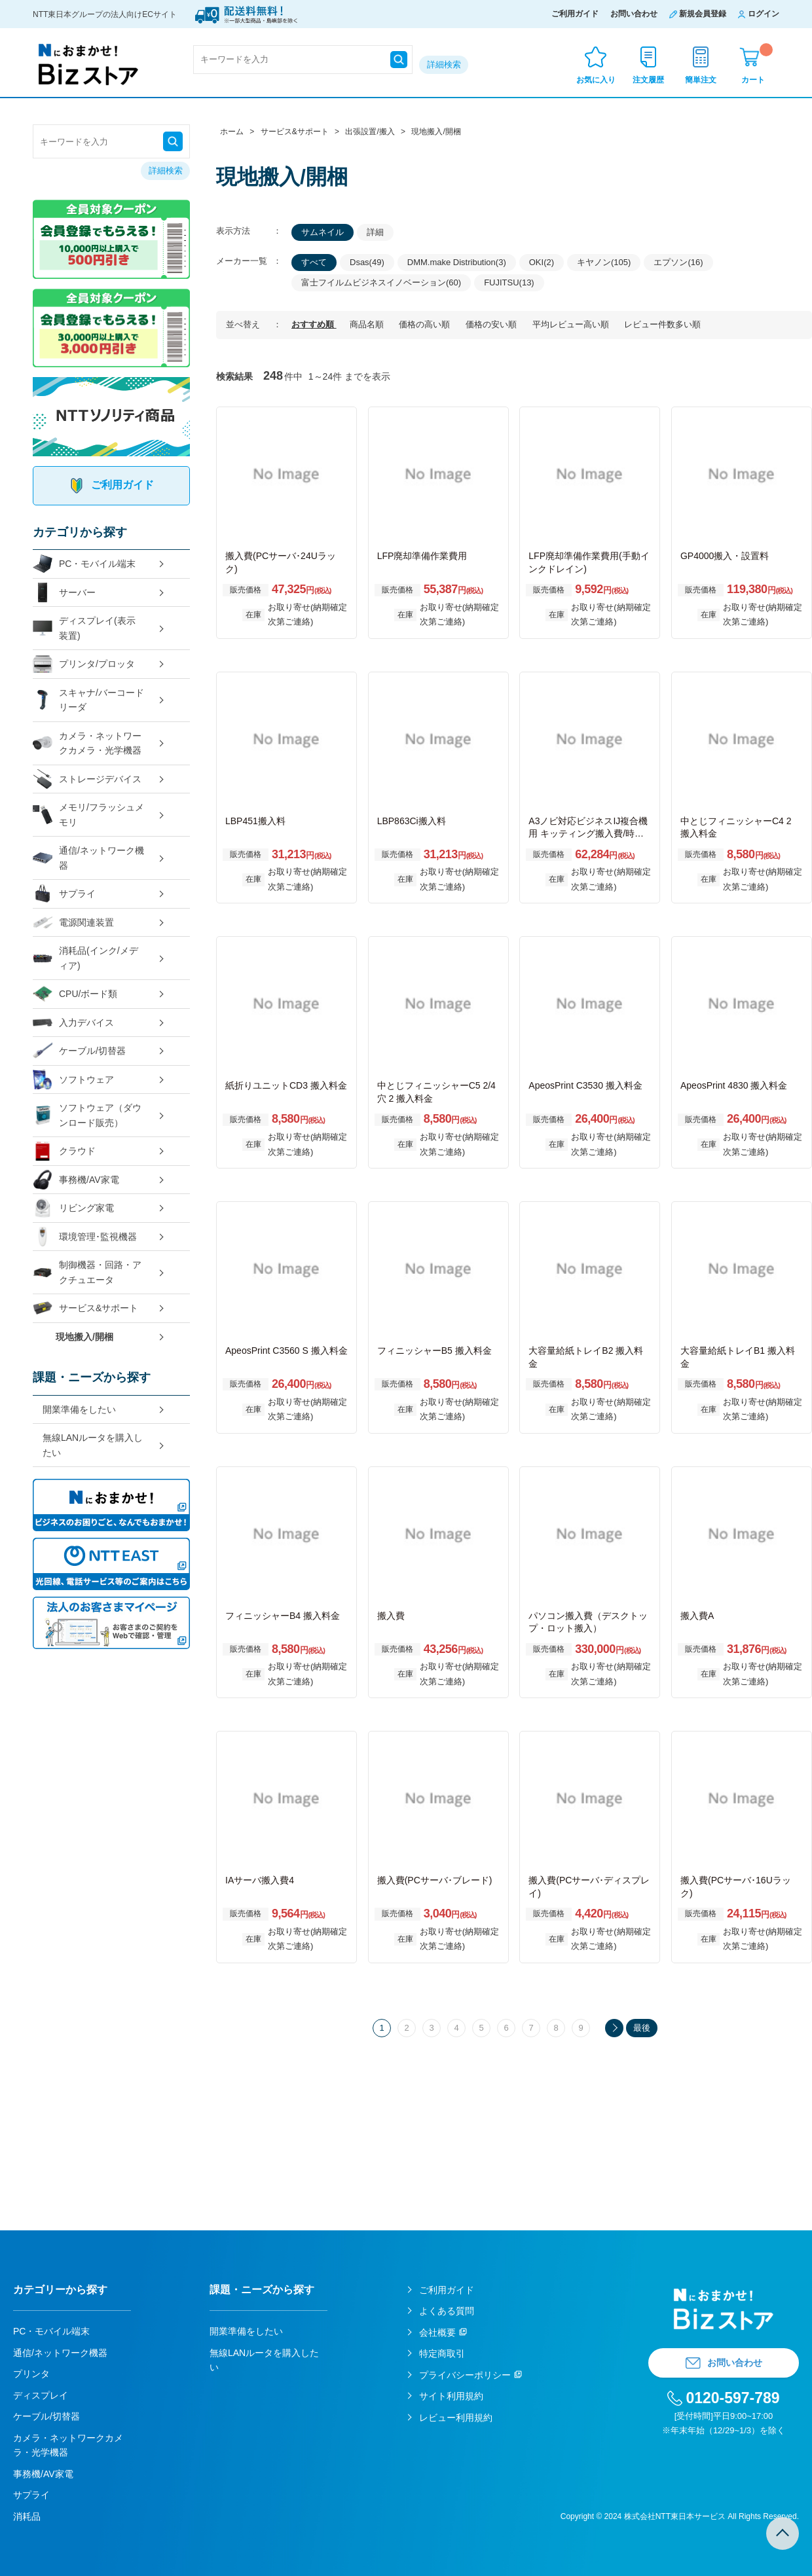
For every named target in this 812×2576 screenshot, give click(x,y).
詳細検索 (444, 64)
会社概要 (437, 2332)
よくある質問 (446, 2311)
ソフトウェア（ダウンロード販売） (87, 1115)
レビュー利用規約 (455, 2417)
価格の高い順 (425, 324)
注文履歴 (648, 79)
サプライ (64, 894)
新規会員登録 (702, 13)
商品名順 (368, 324)
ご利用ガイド (575, 13)
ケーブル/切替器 (79, 1051)
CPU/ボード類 (75, 994)
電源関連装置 (73, 923)
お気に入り (596, 79)
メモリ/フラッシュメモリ (88, 814)
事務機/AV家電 (76, 1180)
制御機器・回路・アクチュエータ (87, 1272)
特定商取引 (442, 2353)
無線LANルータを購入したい (93, 1445)
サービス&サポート (85, 1308)
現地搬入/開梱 (84, 1337)
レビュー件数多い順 (662, 324)
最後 (641, 2028)
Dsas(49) (367, 262)
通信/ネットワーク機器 (88, 858)
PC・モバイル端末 (84, 564)
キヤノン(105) (604, 262)
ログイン (763, 13)
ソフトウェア (73, 1080)
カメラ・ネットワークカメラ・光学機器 (87, 743)
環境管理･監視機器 (85, 1237)
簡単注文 (700, 79)
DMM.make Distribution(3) (456, 262)
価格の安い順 (492, 324)
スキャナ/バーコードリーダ (88, 700)
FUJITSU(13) (509, 282)
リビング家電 (73, 1208)
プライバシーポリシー (465, 2375)
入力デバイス (73, 1023)
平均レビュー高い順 (572, 324)
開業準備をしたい (79, 1409)
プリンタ (31, 2373)
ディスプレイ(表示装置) (84, 628)
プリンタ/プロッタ (84, 664)
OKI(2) (541, 262)
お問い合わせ (633, 13)
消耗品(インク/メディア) (85, 958)
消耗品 (27, 2516)
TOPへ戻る (782, 2533)
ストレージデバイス (87, 779)
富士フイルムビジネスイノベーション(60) (381, 282)
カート (757, 63)
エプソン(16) (678, 262)
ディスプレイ (40, 2395)
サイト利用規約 (451, 2396)
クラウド (64, 1151)
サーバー (64, 593)
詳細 (375, 232)
